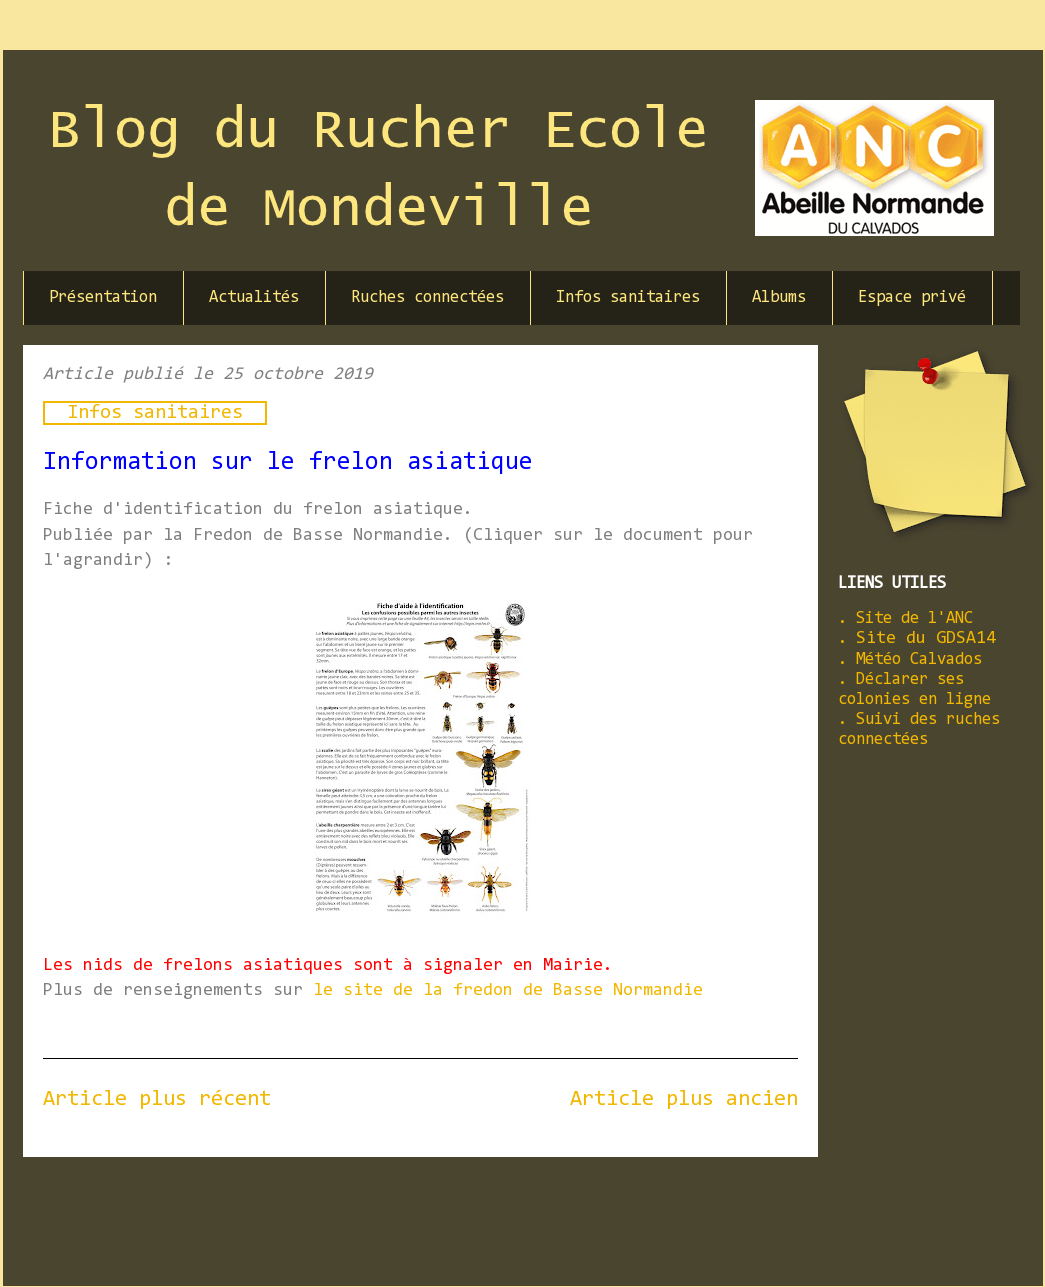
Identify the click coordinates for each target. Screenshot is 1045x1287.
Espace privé (912, 297)
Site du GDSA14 (926, 639)
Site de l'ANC (914, 618)
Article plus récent (157, 1100)
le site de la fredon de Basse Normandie (508, 991)
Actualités (254, 297)
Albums (779, 297)
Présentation (103, 297)
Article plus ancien (684, 1100)
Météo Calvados (919, 659)
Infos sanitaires (628, 297)
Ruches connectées (427, 297)
